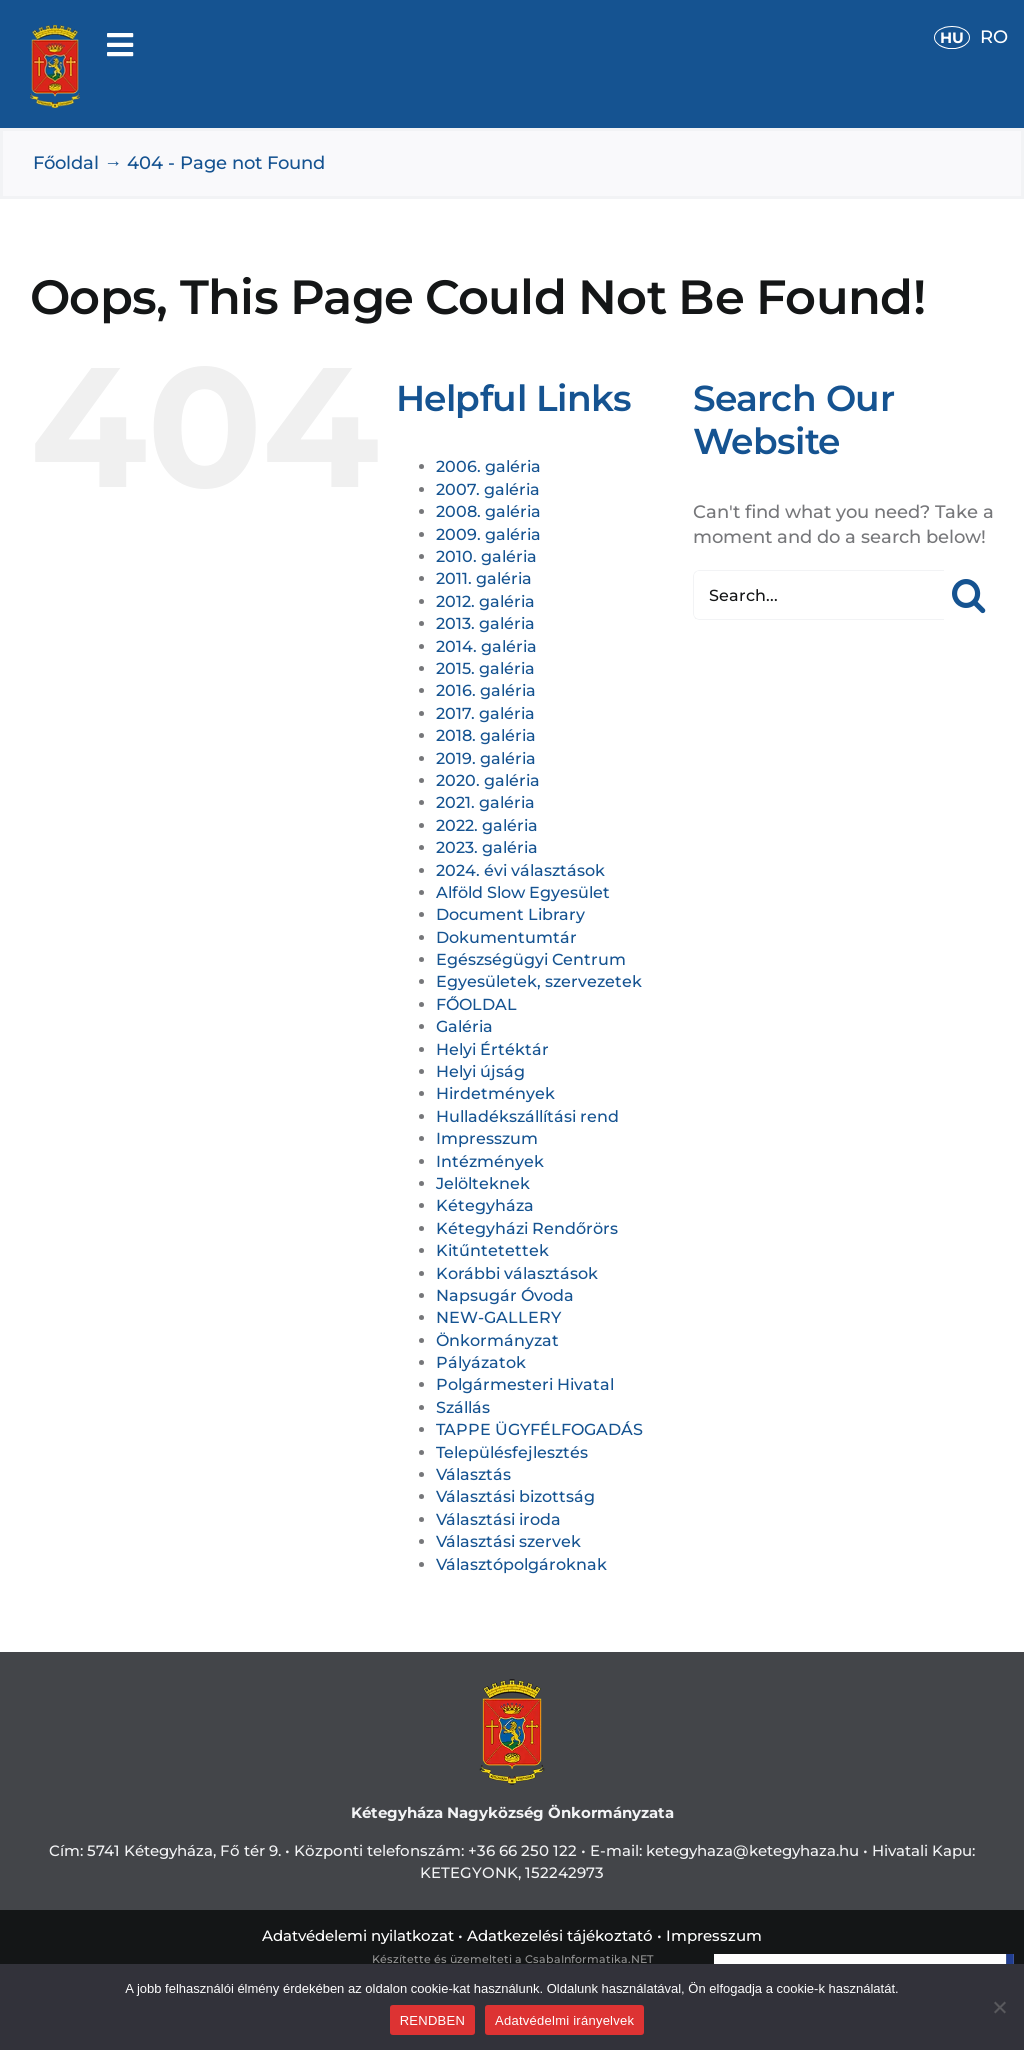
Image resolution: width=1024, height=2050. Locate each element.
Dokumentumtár (506, 937)
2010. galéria (486, 556)
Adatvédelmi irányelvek (564, 2020)
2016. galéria (486, 690)
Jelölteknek (483, 1183)
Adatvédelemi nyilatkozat (358, 1935)
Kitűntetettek (492, 1250)
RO (994, 37)
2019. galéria (486, 758)
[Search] (969, 595)
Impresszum (487, 1138)
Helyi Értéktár (492, 1049)
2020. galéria (488, 780)
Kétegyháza (485, 1205)
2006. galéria (488, 466)
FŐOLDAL (476, 1004)
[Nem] (999, 2007)
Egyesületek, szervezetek (539, 981)
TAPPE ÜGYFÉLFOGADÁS (539, 1429)
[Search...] (818, 595)
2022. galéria (487, 825)
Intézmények (490, 1161)
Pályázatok (481, 1362)
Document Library (510, 914)
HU (952, 37)
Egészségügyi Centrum (531, 959)
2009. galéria (488, 534)
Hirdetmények (495, 1093)
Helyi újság (480, 1071)
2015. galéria (485, 668)
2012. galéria (485, 601)
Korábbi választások (517, 1273)
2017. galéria (485, 713)
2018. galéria (486, 735)
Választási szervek (508, 1541)
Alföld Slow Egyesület (523, 892)
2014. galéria (486, 646)
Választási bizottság (515, 1496)
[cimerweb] (55, 34)
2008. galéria (488, 511)
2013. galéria (485, 623)
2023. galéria (487, 847)
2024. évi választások (520, 870)
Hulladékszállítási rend (527, 1116)
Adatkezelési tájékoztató (560, 1935)
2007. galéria (488, 489)
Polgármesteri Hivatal (525, 1384)
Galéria (464, 1026)
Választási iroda (498, 1519)
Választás (473, 1474)
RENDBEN (432, 2020)
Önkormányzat (497, 1340)
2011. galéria (484, 578)
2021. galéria (485, 802)
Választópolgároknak (521, 1564)
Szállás (463, 1407)
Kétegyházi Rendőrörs (527, 1228)
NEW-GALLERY (498, 1317)
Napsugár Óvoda (505, 1295)
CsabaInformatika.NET (589, 1959)
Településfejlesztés (512, 1452)
